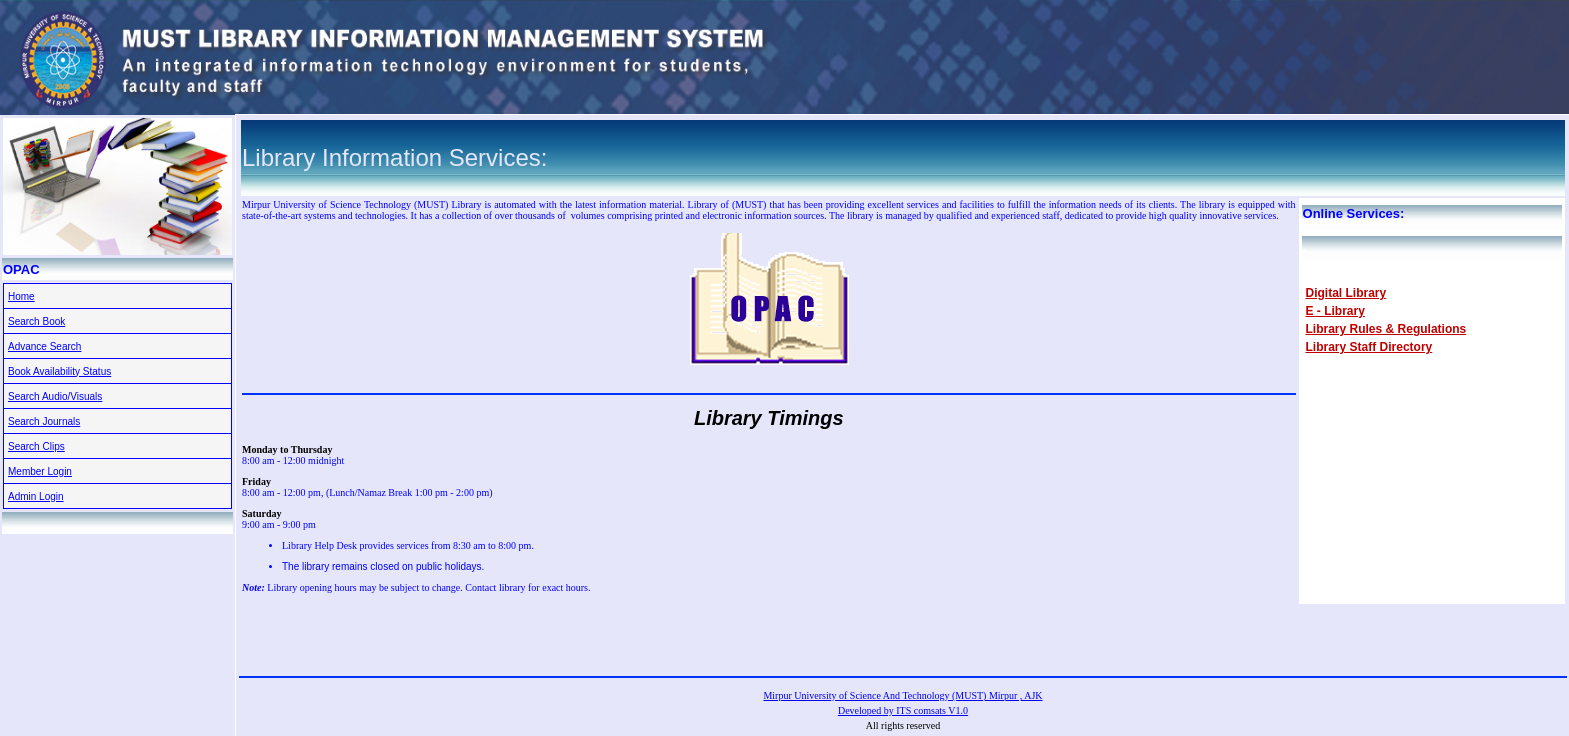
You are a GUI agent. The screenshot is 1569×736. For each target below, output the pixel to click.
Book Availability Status (59, 371)
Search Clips (36, 446)
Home (21, 296)
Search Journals (44, 421)
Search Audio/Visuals (55, 396)
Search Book (36, 321)
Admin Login (36, 496)
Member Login (40, 471)
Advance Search (44, 346)
